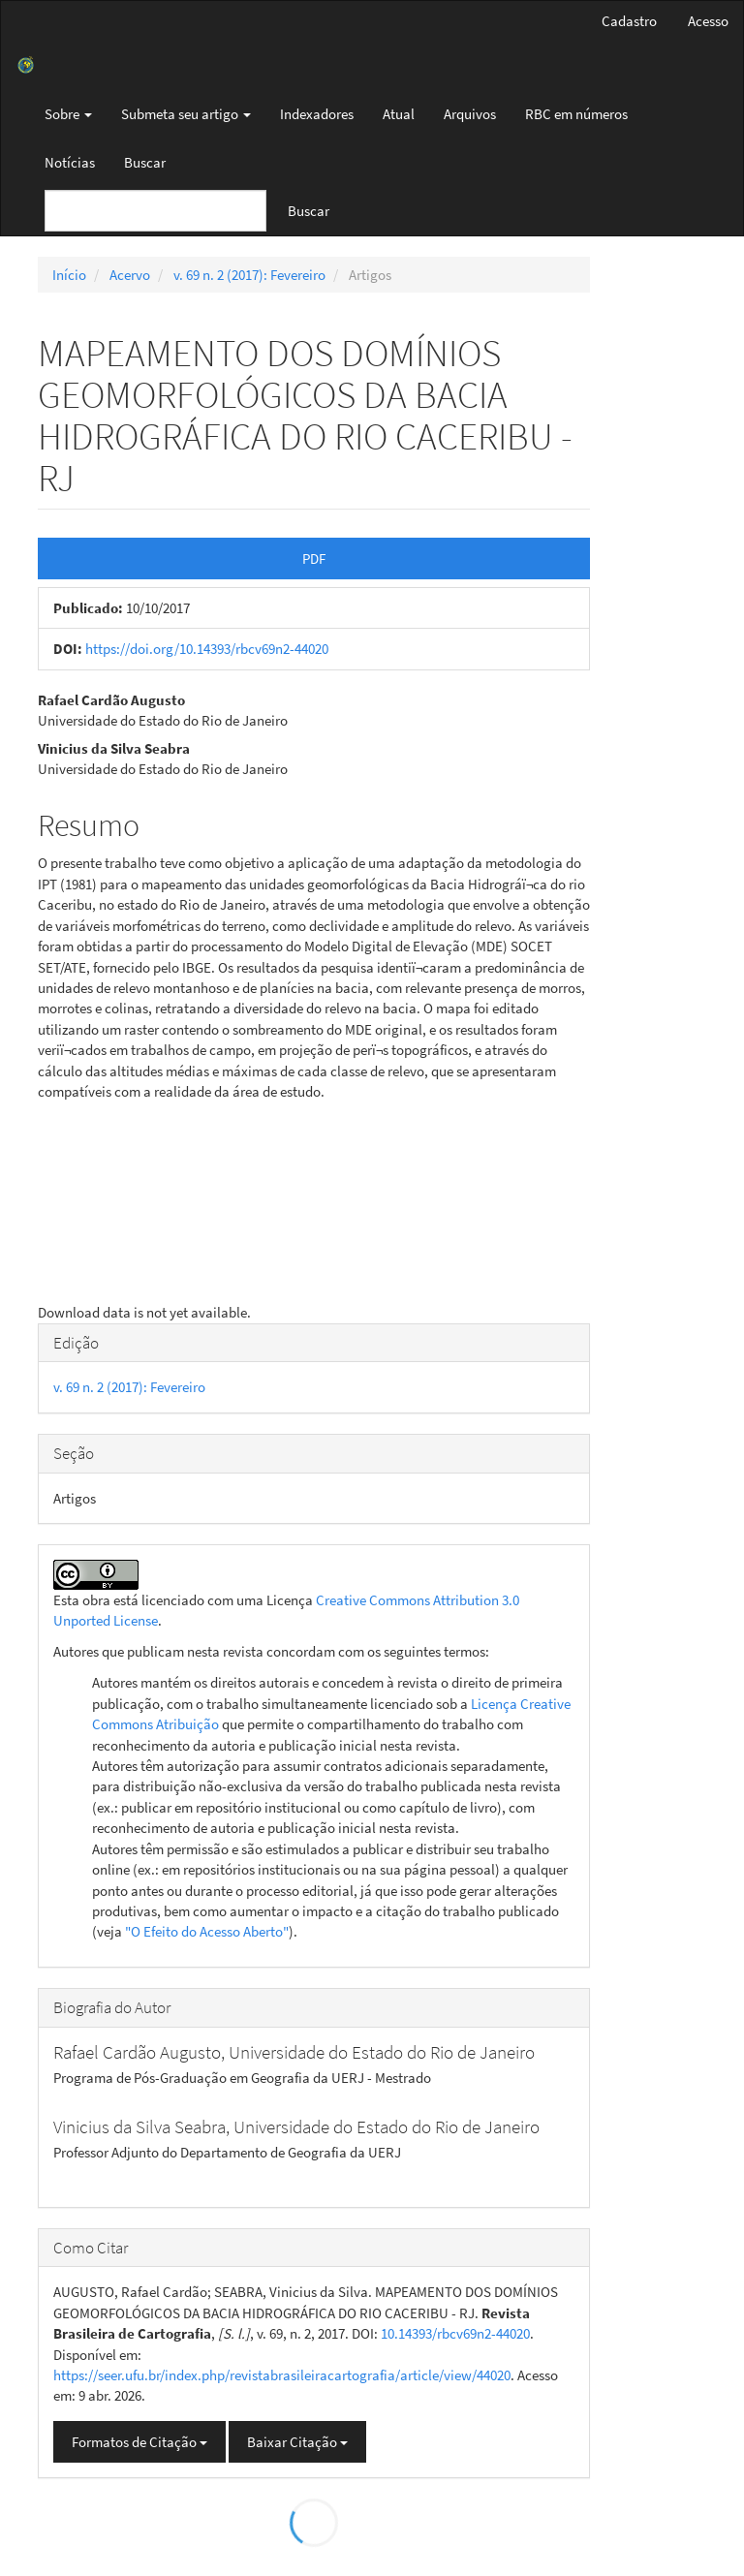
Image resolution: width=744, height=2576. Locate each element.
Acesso (708, 21)
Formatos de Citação (139, 2442)
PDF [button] (314, 558)
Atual (399, 114)
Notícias (70, 162)
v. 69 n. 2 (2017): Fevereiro (249, 274)
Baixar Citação (297, 2442)
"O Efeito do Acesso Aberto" (207, 1931)
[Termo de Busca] (155, 211)
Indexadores (317, 114)
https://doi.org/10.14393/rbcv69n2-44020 (206, 648)
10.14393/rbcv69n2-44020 (455, 2333)
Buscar (145, 162)
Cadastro (629, 21)
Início (69, 274)
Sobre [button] (68, 114)
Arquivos (470, 114)
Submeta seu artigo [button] (186, 114)
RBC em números (576, 114)
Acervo (129, 274)
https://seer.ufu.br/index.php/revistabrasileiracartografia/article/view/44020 (282, 2375)
